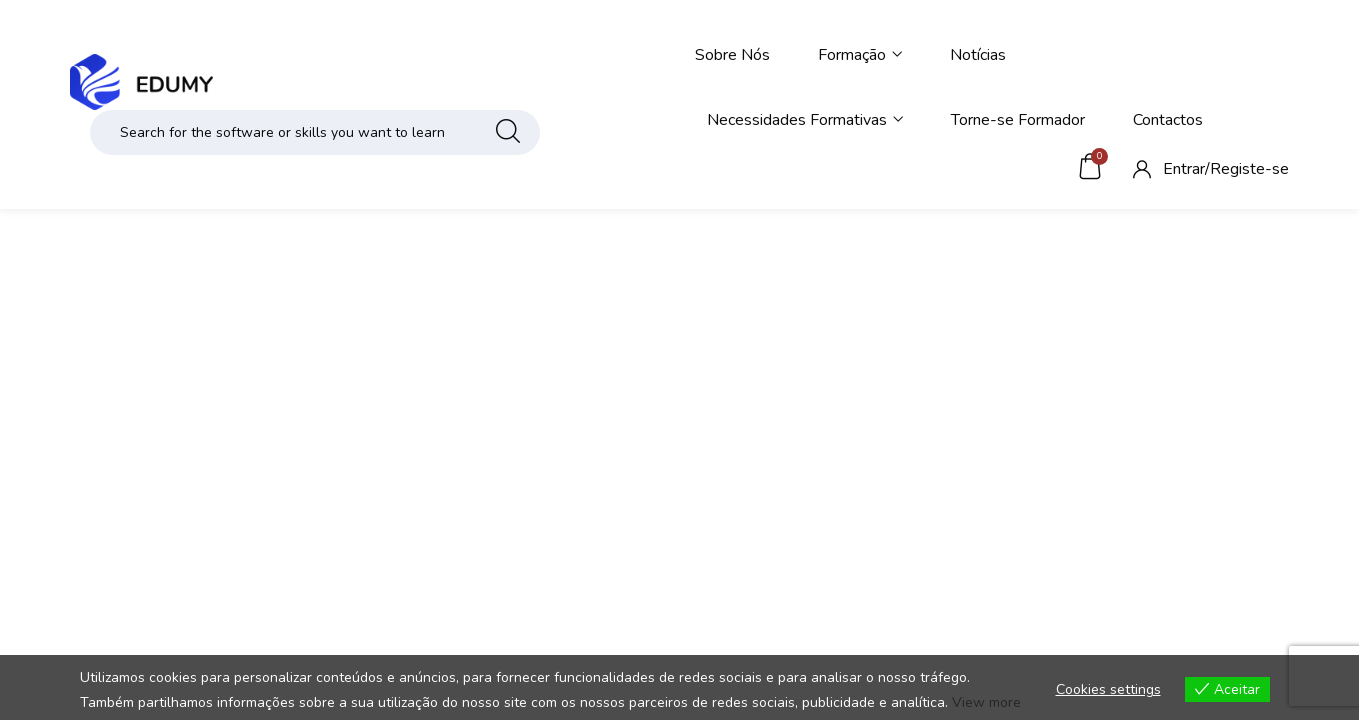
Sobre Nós (732, 55)
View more (986, 702)
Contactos (1168, 120)
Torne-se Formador (1018, 120)
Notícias (978, 55)
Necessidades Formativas (805, 120)
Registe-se (1249, 169)
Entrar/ (1186, 169)
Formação (860, 55)
